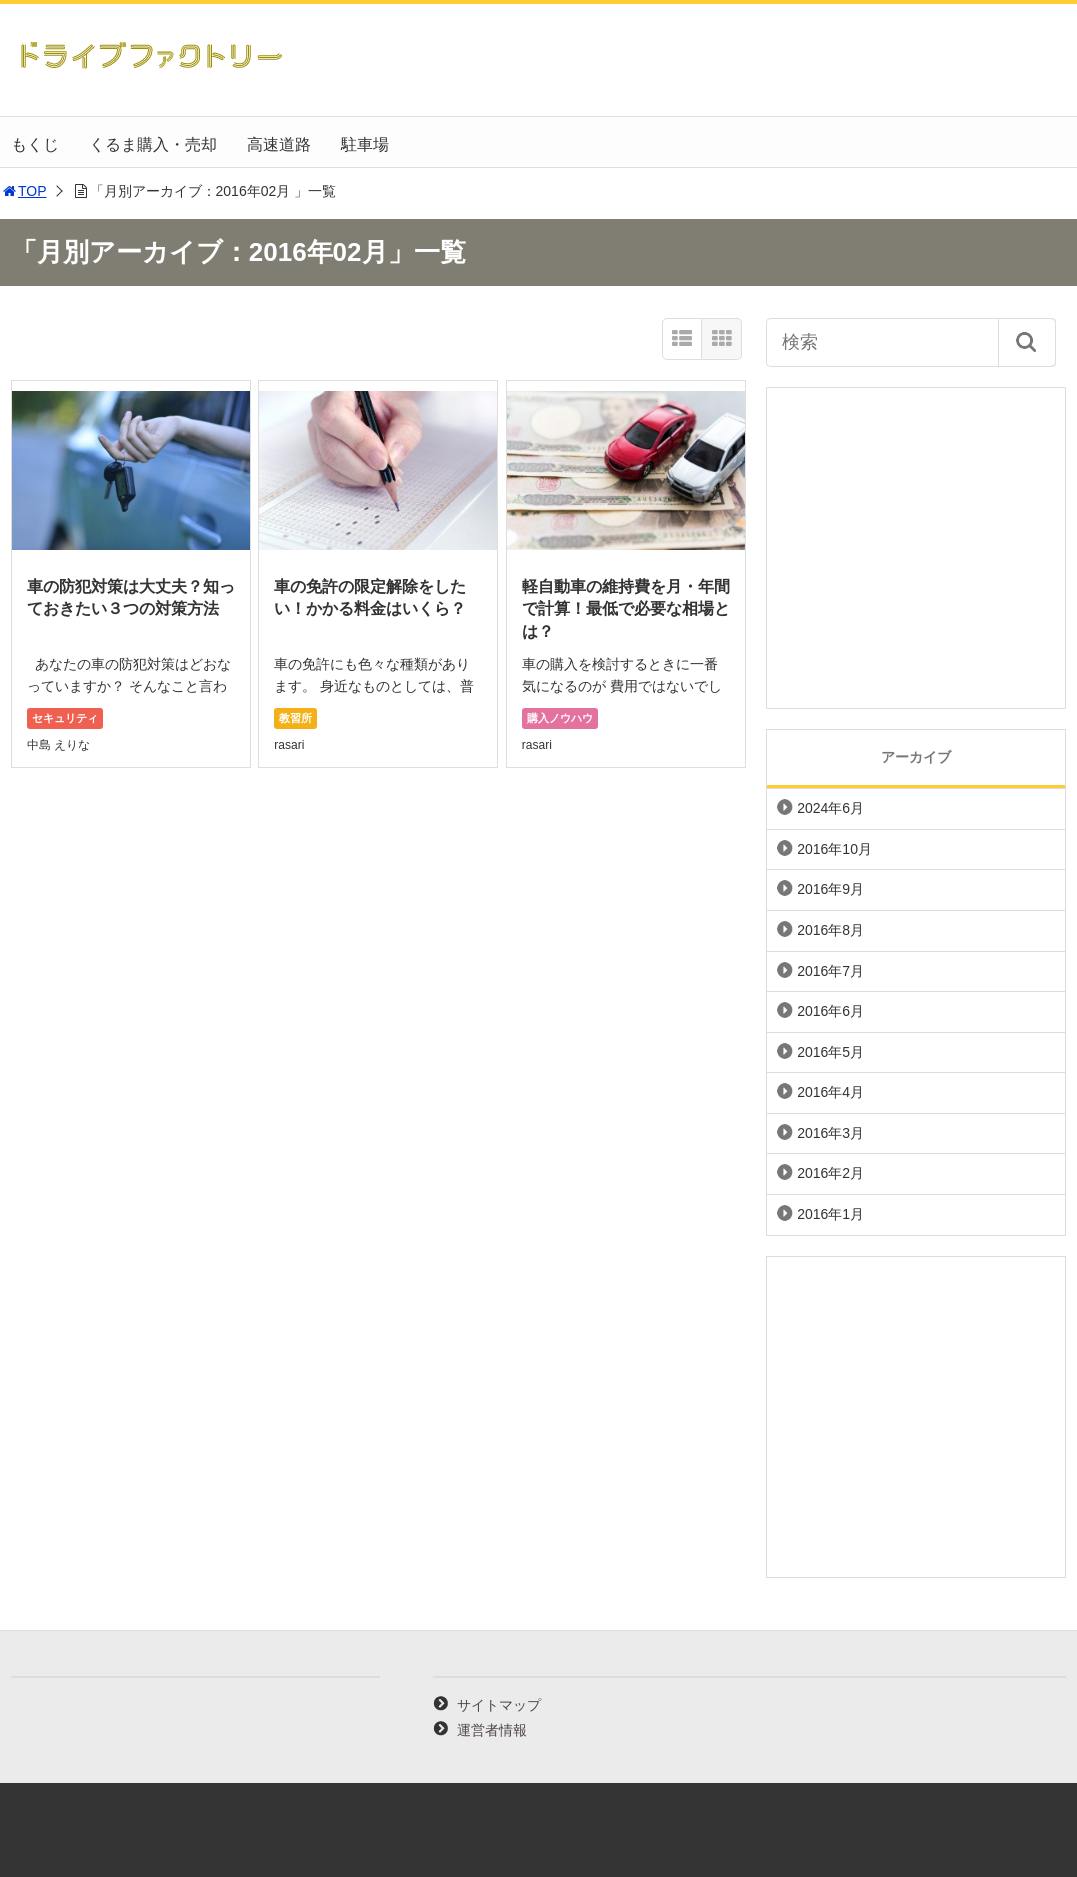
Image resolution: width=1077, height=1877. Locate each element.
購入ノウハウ (560, 718)
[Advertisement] (916, 548)
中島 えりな (58, 745)
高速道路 (279, 144)
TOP (23, 191)
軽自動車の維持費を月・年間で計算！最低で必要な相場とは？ (626, 609)
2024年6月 (830, 808)
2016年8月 (830, 930)
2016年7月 (830, 971)
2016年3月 (830, 1133)
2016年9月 (830, 889)
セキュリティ (65, 718)
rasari (289, 745)
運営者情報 (492, 1730)
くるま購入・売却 (153, 144)
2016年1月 (830, 1214)
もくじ (35, 144)
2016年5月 (830, 1052)
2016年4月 (830, 1092)
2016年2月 (830, 1173)
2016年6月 (830, 1011)
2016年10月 (834, 849)
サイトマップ (499, 1705)
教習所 (295, 718)
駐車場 (365, 144)
